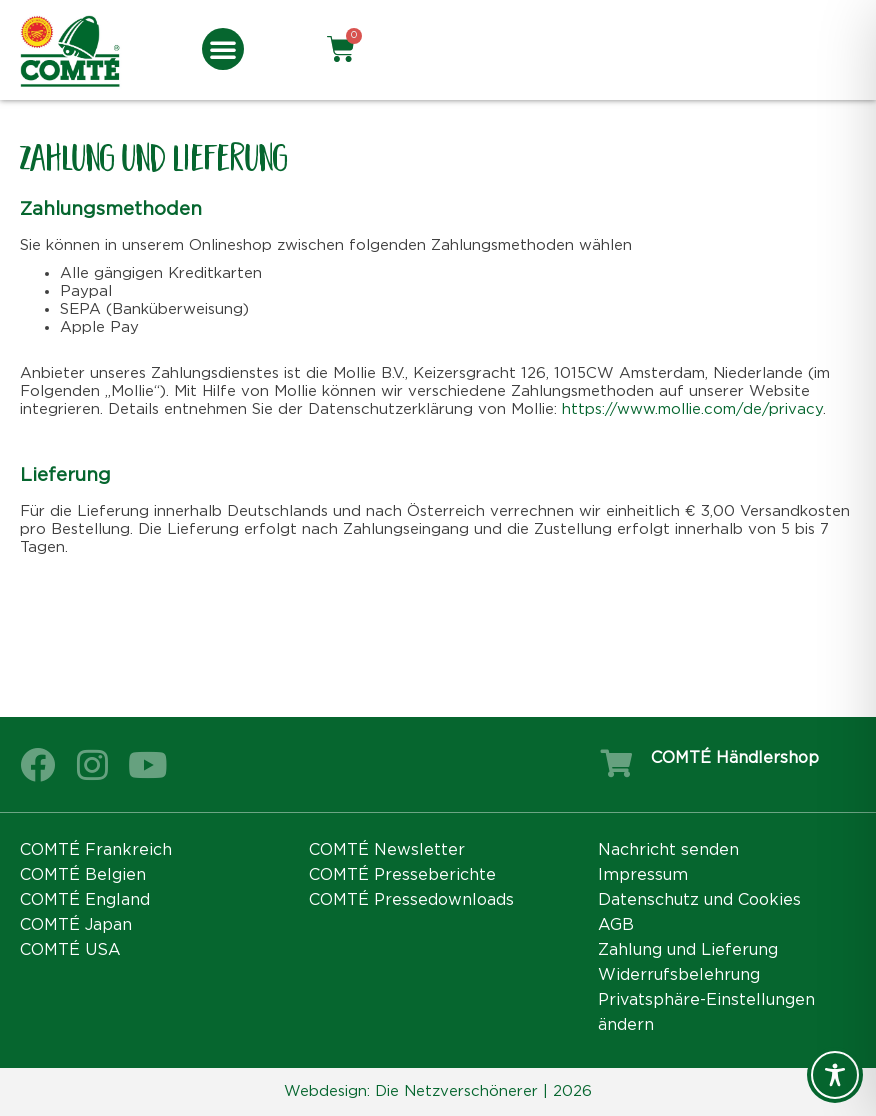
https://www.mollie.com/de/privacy (692, 409)
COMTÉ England (85, 900)
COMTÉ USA (70, 950)
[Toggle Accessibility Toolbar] (835, 1075)
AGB (616, 925)
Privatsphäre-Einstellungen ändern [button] (706, 1012)
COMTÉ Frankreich (96, 850)
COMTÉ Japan (76, 925)
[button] (223, 49)
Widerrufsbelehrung (679, 975)
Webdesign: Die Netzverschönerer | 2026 (438, 1091)
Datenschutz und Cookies (699, 900)
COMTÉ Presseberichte (402, 875)
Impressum (643, 875)
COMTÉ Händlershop (735, 758)
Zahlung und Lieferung (688, 950)
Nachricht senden (668, 850)
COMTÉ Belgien (83, 875)
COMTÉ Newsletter (387, 850)
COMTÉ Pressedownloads (411, 900)
